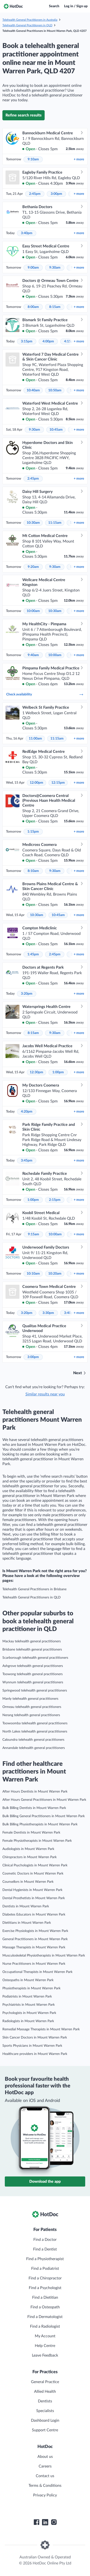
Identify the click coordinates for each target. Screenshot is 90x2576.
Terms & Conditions (45, 2486)
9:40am (33, 655)
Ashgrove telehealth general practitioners (32, 1666)
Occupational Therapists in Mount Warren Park (37, 1972)
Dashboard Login (45, 2420)
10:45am (56, 429)
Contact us (45, 2476)
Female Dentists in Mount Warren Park (31, 1832)
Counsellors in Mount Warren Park (28, 1881)
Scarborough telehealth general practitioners (35, 1657)
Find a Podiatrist (45, 2268)
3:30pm (48, 1313)
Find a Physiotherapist (45, 2259)
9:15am (33, 1234)
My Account (45, 2336)
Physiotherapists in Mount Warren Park (31, 1988)
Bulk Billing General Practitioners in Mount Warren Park (43, 1816)
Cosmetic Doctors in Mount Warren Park (32, 1873)
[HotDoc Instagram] (53, 2522)
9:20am (33, 567)
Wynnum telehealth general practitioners (32, 1682)
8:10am (33, 871)
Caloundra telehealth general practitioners (33, 1739)
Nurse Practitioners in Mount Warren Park (33, 1963)
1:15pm (33, 831)
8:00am (33, 307)
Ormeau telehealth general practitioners (31, 1707)
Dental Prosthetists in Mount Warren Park (33, 1898)
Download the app (45, 2181)
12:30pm (36, 1072)
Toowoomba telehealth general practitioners (34, 1723)
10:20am (54, 1273)
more (79, 159)
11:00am (35, 738)
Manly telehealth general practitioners (30, 1698)
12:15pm (58, 782)
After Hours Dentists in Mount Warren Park (34, 1791)
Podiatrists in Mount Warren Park (27, 1996)
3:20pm (26, 993)
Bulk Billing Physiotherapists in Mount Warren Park (40, 1824)
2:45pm (35, 194)
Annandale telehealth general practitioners (33, 1748)
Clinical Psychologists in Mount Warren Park (34, 1865)
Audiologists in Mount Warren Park (28, 1849)
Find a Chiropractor (45, 2278)
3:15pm (26, 341)
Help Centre (45, 2346)
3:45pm (26, 1160)
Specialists (45, 2411)
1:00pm (58, 1072)
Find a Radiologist (45, 2326)
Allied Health (45, 2391)
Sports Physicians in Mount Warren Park (32, 2045)
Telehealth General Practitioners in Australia (29, 19)
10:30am (33, 522)
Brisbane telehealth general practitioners (32, 1649)
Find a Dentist (45, 2249)
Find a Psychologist (45, 2288)
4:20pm (26, 1111)
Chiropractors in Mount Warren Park (29, 1857)
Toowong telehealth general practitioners (32, 1674)
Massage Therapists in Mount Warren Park (33, 1947)
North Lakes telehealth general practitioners (34, 1731)
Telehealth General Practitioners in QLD (27, 25)
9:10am (33, 159)
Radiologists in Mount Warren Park (28, 2021)
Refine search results (24, 115)
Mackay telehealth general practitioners (31, 1641)
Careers (45, 2466)
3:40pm (26, 233)
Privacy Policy (45, 2495)
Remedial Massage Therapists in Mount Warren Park (41, 2029)
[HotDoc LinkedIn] (45, 2522)
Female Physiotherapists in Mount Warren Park (37, 1840)
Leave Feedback (45, 2355)
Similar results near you (45, 1394)
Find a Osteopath (45, 2307)
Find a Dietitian (45, 2297)
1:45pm (33, 954)
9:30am (54, 267)
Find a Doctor (45, 2240)
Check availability (45, 694)
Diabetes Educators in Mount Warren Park (33, 1914)
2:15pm (54, 1200)
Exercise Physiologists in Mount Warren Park (35, 1931)
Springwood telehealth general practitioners (34, 1690)
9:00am (33, 267)
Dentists (45, 2401)
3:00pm (56, 194)
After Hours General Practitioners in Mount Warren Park (44, 1799)
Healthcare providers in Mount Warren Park (34, 2054)
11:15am (54, 522)
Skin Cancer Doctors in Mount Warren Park (34, 2037)
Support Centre (45, 2430)
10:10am (33, 1273)
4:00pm (48, 341)
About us (45, 2457)
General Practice (45, 2382)
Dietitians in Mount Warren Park (26, 1922)
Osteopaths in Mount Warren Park (28, 1980)
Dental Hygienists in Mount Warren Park (32, 1890)
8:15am (54, 307)
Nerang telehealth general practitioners (31, 1715)
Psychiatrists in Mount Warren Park (28, 2004)
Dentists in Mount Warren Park (25, 1906)
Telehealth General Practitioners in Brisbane (34, 1589)
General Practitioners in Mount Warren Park (35, 1939)
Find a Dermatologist (45, 2317)
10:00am (33, 611)
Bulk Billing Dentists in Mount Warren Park (34, 1808)
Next (77, 1373)
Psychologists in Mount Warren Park (29, 2013)
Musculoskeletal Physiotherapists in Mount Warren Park (43, 1955)
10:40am (33, 390)
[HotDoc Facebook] (36, 2522)
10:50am (54, 390)
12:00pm (36, 782)
